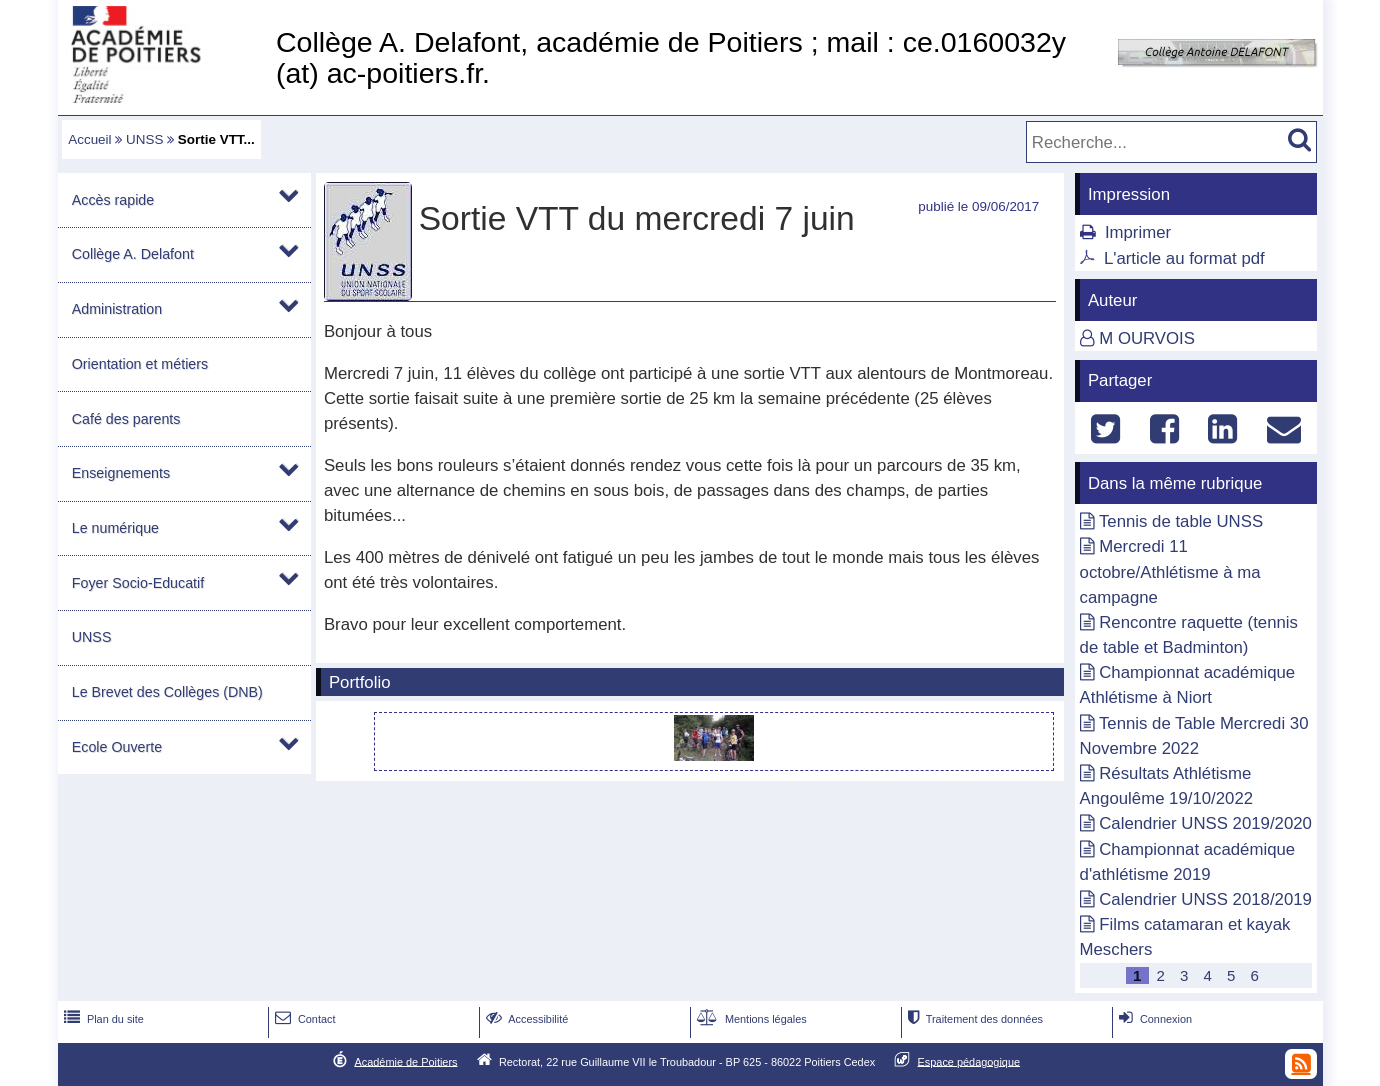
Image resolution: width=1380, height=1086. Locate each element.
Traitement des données (973, 1019)
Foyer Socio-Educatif (138, 583)
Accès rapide (113, 200)
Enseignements (121, 473)
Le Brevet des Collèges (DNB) (167, 692)
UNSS (144, 139)
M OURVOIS (1147, 338)
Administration (117, 309)
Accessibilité (525, 1019)
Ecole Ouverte (117, 747)
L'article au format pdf (1184, 258)
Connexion (1153, 1019)
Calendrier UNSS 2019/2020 (1205, 823)
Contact (303, 1019)
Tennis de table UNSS (1181, 521)
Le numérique (115, 528)
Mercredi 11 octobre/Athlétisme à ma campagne (1170, 571)
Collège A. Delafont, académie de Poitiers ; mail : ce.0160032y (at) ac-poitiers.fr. (671, 57)
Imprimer (1138, 232)
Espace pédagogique (969, 1061)
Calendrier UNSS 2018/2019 (1205, 899)
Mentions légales (750, 1019)
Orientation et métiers (140, 364)
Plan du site (102, 1019)
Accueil (89, 139)
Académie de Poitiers (405, 1061)
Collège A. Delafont (133, 254)
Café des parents (126, 419)
